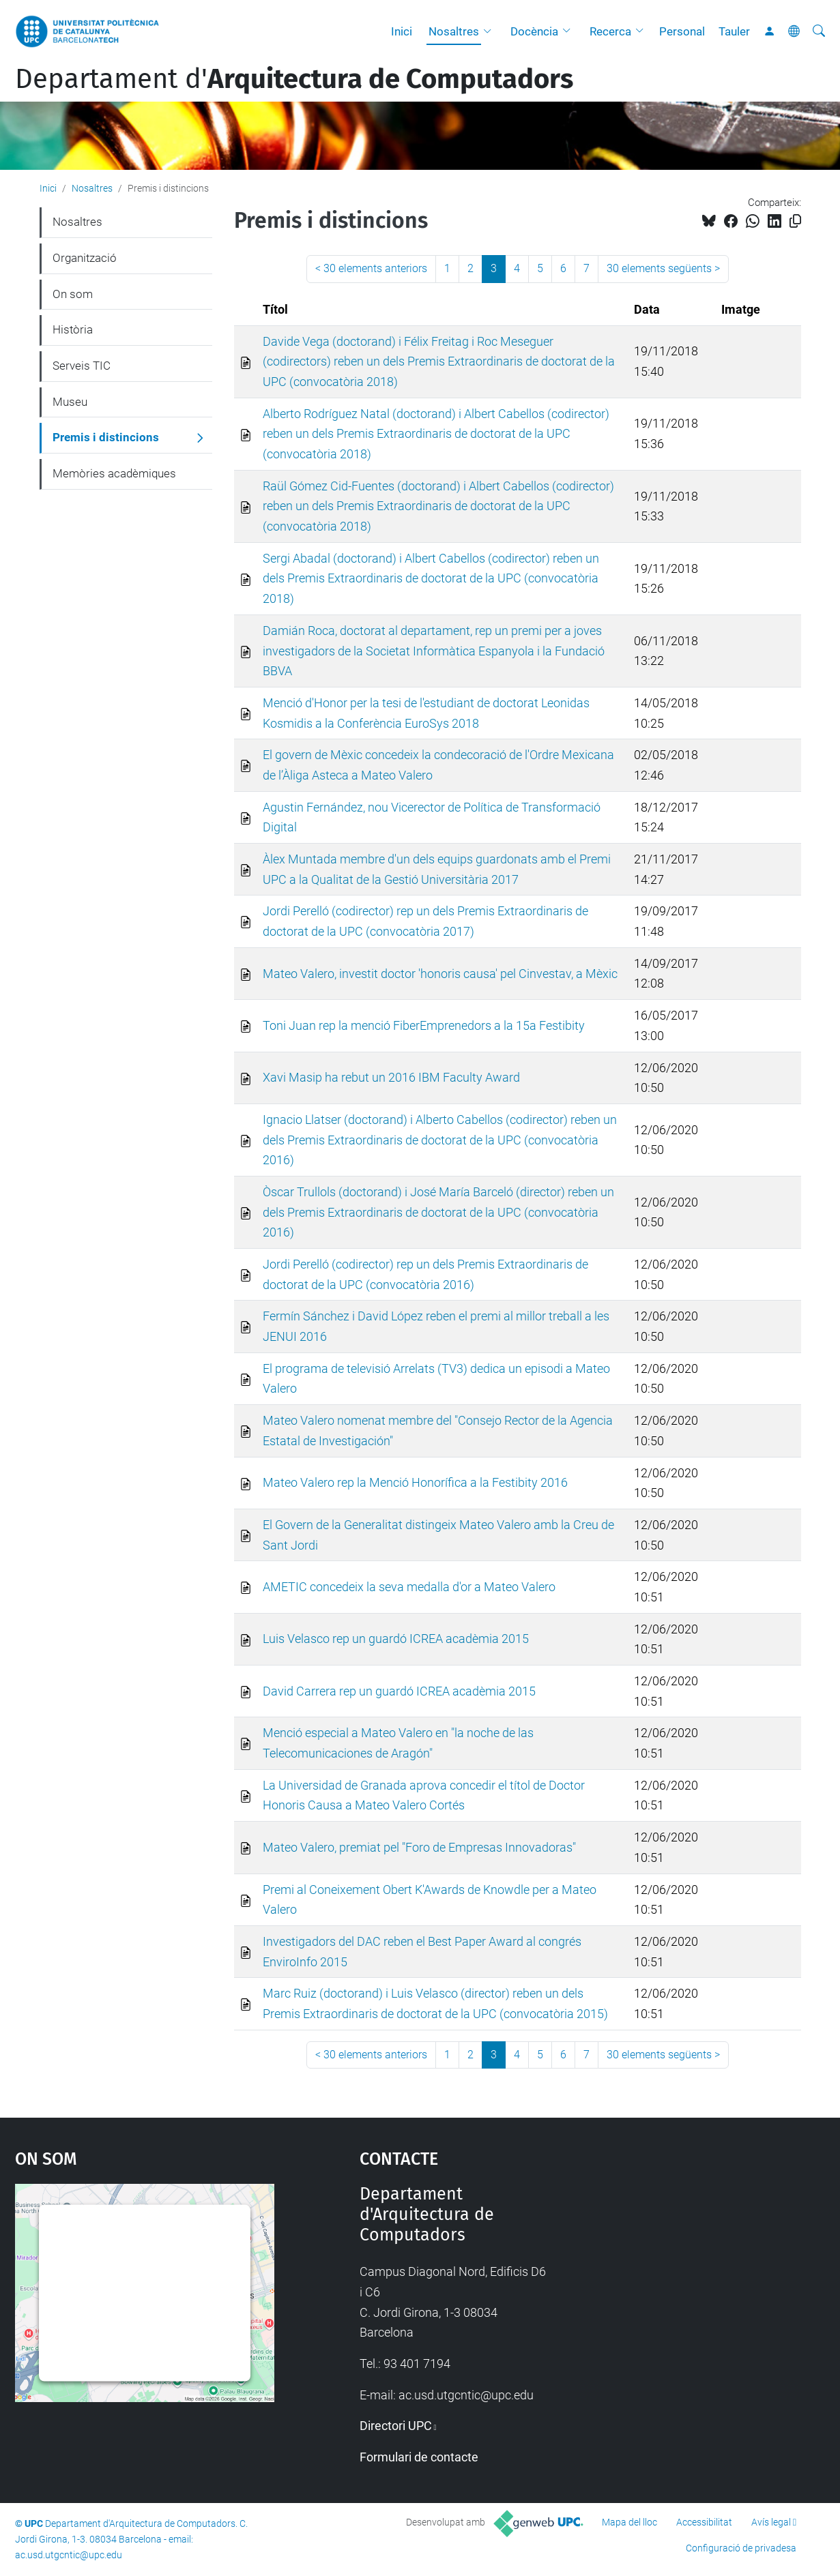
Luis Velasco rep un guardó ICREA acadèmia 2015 (396, 1638)
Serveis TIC (82, 365)
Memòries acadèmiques (114, 473)
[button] (490, 31)
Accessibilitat (704, 2522)
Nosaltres (454, 31)
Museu (70, 402)
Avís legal (771, 2522)
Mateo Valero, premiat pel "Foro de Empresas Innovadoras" (419, 1847)
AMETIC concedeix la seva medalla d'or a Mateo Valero (409, 1587)
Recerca (610, 31)
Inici (401, 31)
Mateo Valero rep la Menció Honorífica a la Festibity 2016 (415, 1482)
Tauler (734, 31)
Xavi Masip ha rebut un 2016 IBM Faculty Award (391, 1077)
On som (73, 294)
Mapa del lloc (629, 2522)
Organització (85, 258)
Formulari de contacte (419, 2457)
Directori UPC (396, 2425)
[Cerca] (819, 31)
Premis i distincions (106, 437)
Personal (682, 31)
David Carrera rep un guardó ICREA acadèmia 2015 (399, 1691)
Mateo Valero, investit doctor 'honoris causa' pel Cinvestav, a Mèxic (440, 973)
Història (73, 329)
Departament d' (294, 79)
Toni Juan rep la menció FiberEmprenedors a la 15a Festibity (424, 1025)
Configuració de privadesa (741, 2548)
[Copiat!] (795, 221)
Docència (534, 31)
